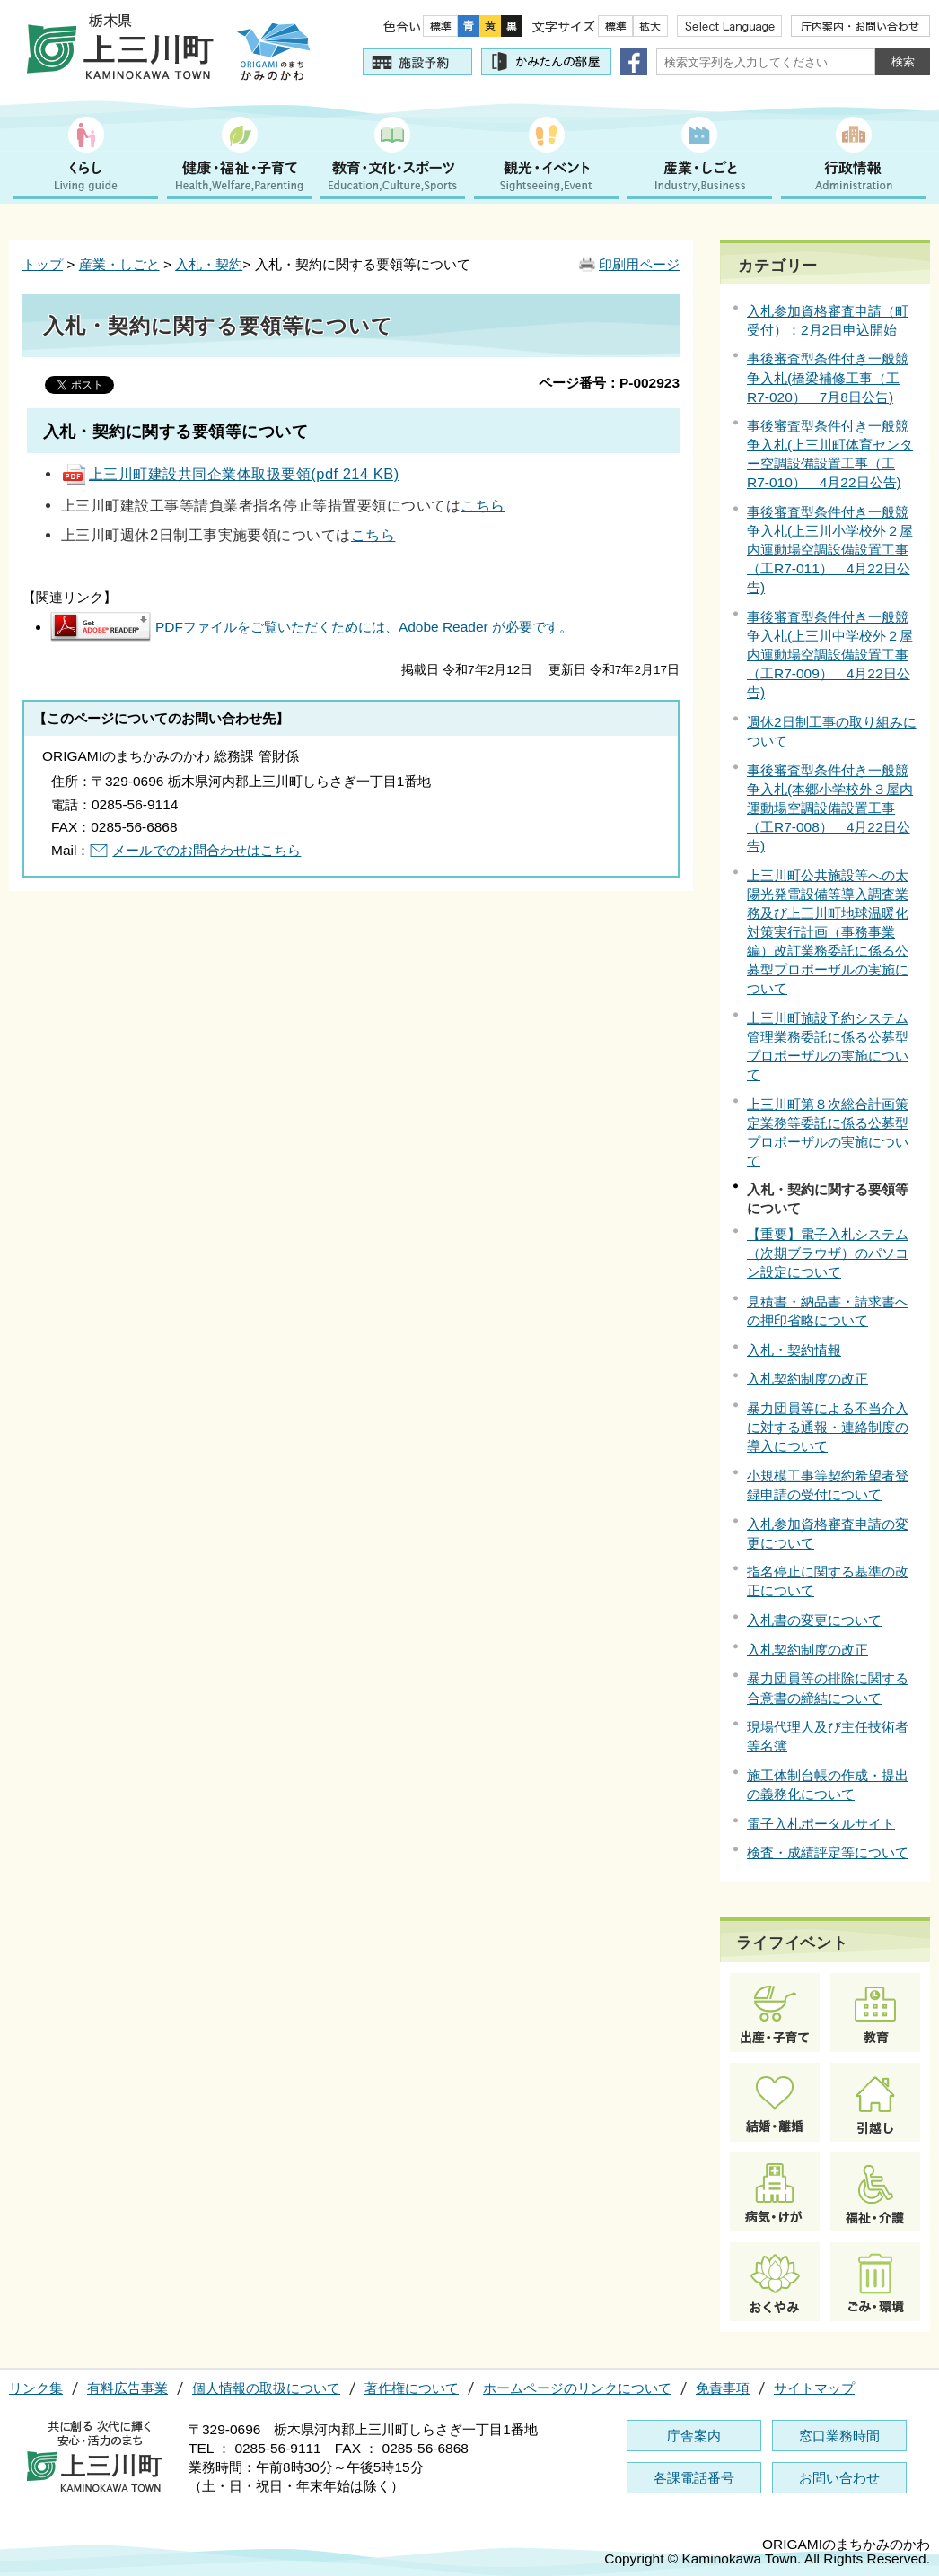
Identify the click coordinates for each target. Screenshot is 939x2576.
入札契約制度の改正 (807, 1378)
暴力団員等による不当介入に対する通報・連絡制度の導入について (827, 1427)
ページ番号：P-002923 (609, 382)
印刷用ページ (639, 264)
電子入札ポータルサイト (821, 1823)
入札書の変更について (814, 1620)
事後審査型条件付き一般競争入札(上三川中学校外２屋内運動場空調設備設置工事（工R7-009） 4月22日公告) (830, 654)
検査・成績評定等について (827, 1852)
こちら (483, 505)
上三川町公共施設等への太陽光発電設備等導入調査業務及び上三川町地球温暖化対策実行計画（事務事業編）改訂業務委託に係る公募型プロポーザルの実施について (827, 932)
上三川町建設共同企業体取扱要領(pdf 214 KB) (230, 474)
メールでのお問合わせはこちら (206, 850)
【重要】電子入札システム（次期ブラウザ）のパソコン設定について (827, 1253)
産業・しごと (119, 264)
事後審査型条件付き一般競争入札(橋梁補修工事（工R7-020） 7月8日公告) (827, 377)
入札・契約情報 (794, 1350)
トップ (42, 264)
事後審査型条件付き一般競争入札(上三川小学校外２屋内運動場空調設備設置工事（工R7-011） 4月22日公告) (830, 549)
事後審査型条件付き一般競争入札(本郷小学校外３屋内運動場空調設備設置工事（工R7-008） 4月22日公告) (830, 808)
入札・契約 (208, 264)
